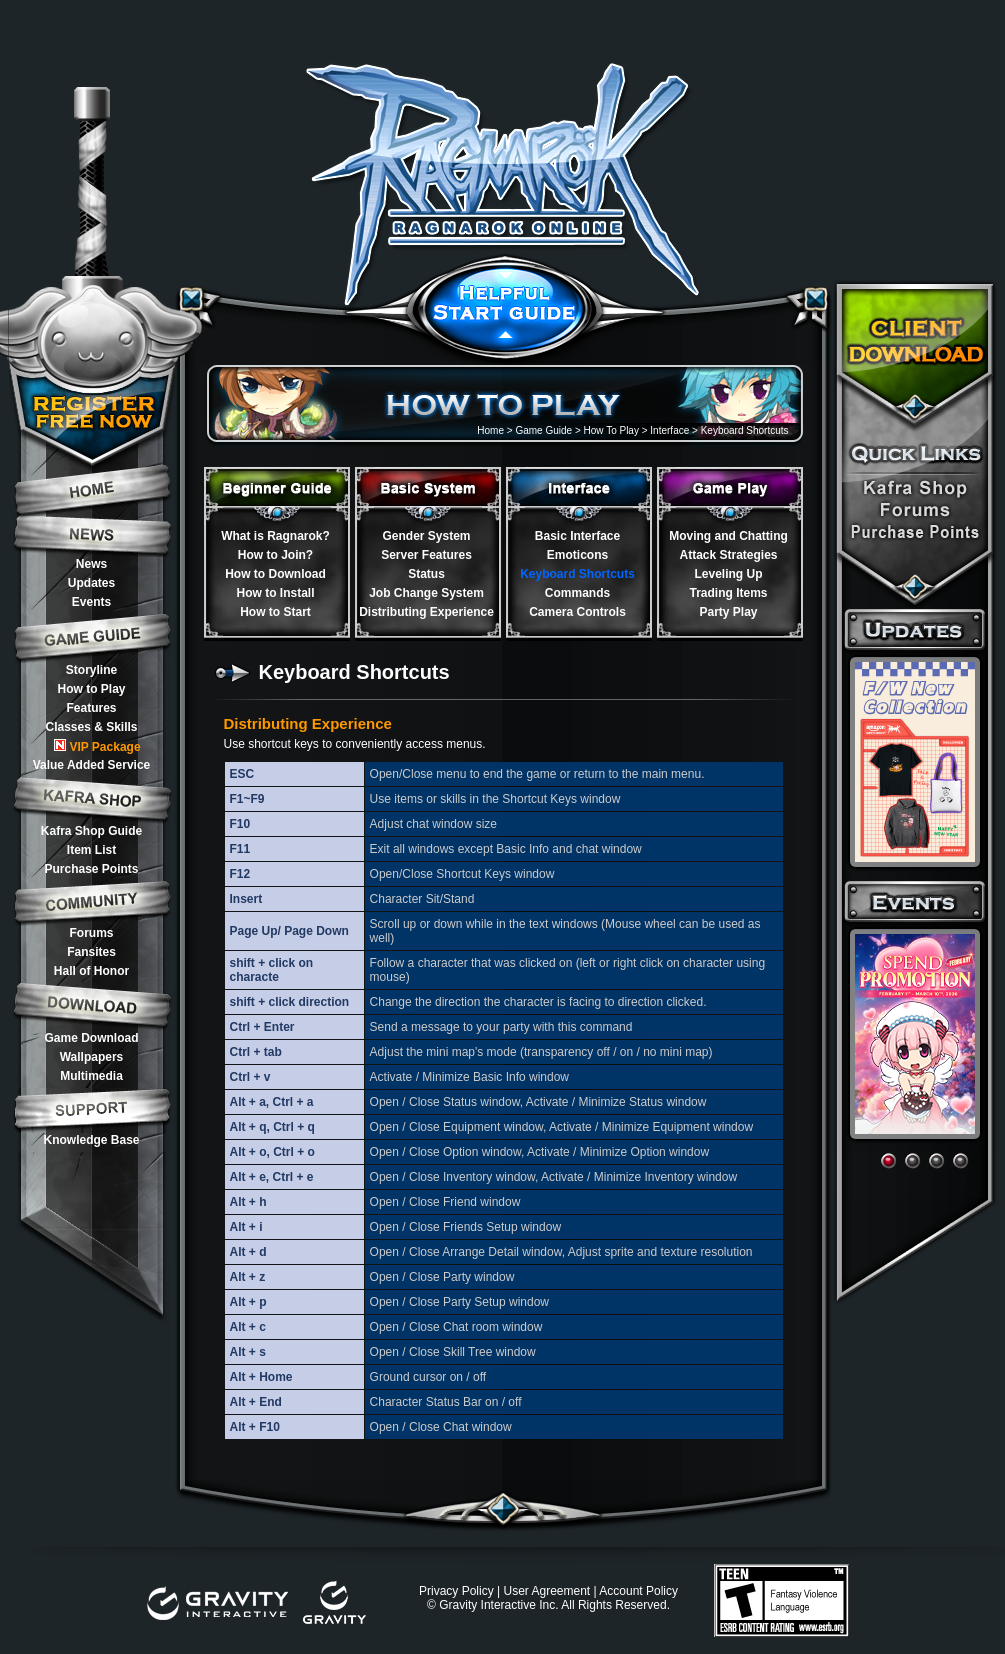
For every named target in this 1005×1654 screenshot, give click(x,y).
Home (490, 430)
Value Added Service (92, 765)
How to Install (276, 593)
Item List (91, 850)
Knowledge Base (91, 1140)
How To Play (611, 430)
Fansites (91, 952)
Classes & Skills (91, 727)
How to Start (275, 612)
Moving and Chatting (728, 536)
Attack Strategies (728, 555)
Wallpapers (92, 1057)
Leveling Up (728, 574)
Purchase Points (91, 869)
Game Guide (543, 430)
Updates (91, 583)
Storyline (91, 670)
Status (426, 574)
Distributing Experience (426, 612)
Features (91, 708)
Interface (669, 430)
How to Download (275, 574)
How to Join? (275, 555)
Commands (577, 593)
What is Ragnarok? (275, 536)
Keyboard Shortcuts (577, 574)
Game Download (91, 1038)
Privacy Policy (456, 1591)
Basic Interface (577, 536)
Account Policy (638, 1591)
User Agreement (546, 1591)
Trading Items (728, 593)
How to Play (91, 689)
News (91, 564)
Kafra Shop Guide (91, 831)
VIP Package (97, 746)
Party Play (728, 612)
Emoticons (577, 555)
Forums (91, 933)
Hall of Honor (91, 971)
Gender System (426, 536)
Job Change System (426, 593)
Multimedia (91, 1076)
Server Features (426, 555)
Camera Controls (577, 612)
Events (91, 602)
